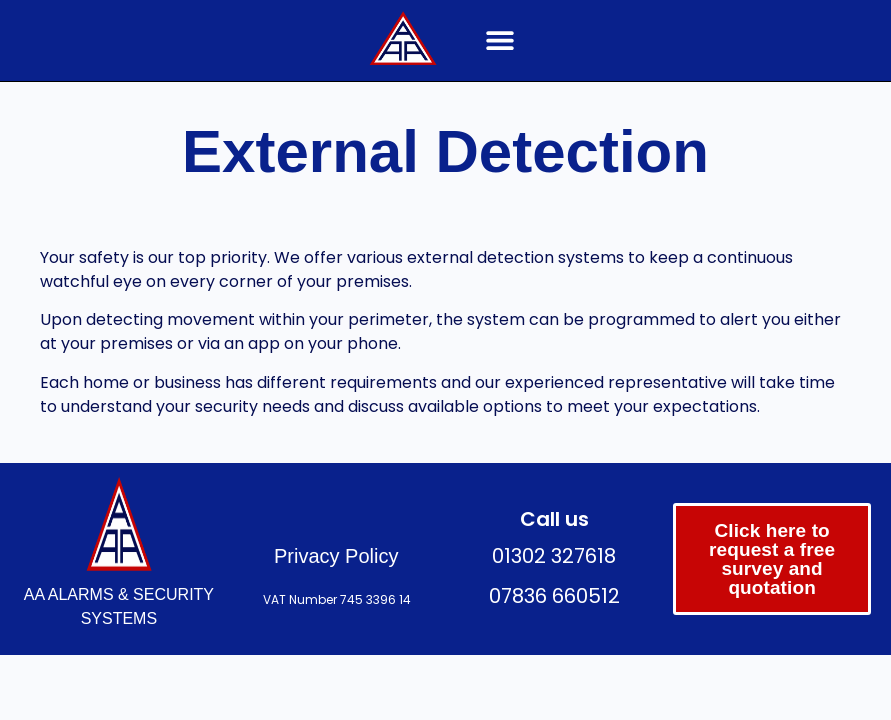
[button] (499, 40)
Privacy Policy (336, 556)
